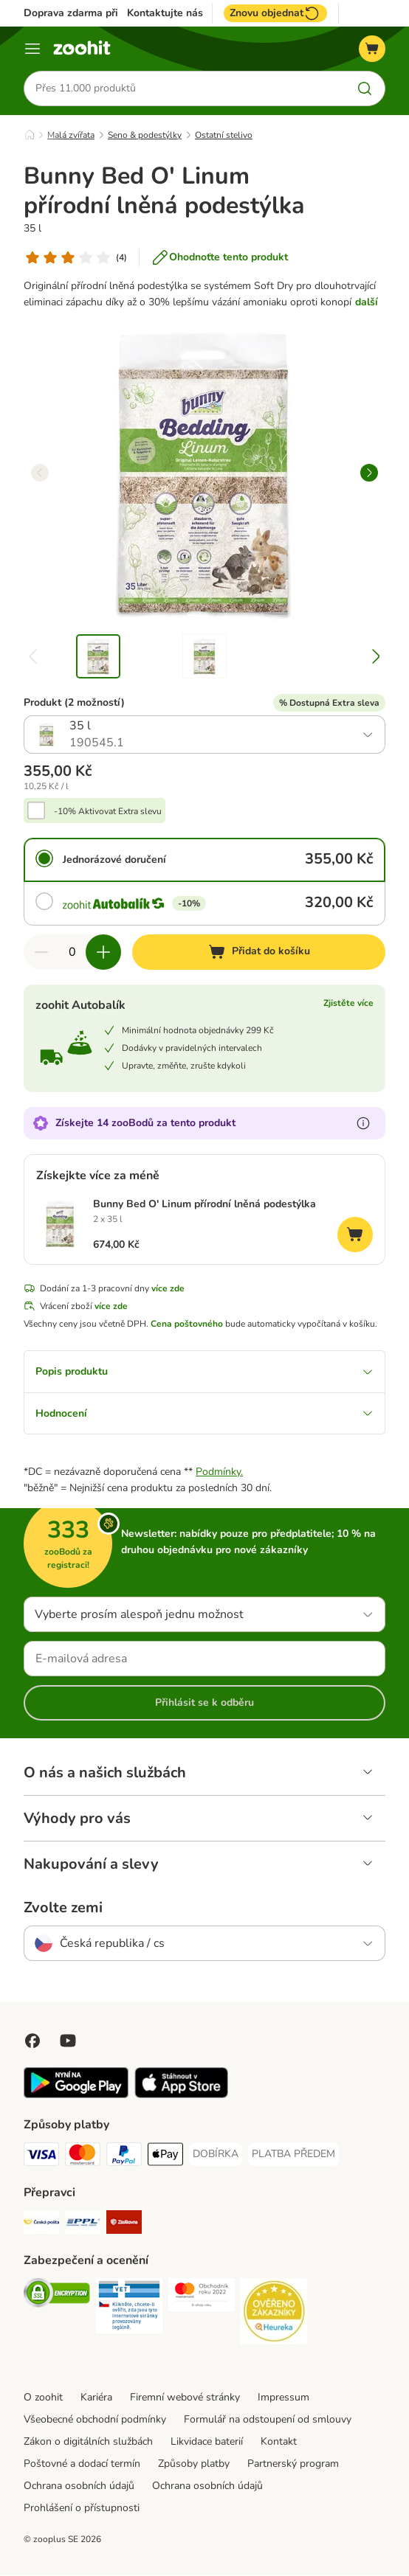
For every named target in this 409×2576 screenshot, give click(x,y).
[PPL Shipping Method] (82, 2225)
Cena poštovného (187, 1324)
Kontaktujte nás (165, 13)
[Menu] (32, 48)
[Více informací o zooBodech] (363, 1123)
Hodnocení (204, 1413)
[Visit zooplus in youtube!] (68, 2041)
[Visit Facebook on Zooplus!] (32, 2041)
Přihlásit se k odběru (204, 1703)
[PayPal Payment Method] (124, 2157)
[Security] (57, 2296)
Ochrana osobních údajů (79, 2486)
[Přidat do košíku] (258, 952)
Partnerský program (293, 2464)
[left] (40, 473)
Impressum (283, 2398)
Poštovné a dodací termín (82, 2464)
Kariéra (96, 2398)
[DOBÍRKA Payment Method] (215, 2155)
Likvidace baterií (207, 2442)
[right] (369, 473)
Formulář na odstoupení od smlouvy (267, 2420)
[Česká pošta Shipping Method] (41, 2225)
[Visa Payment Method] (41, 2157)
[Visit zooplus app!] (76, 2096)
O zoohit (43, 2398)
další (366, 302)
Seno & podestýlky (145, 135)
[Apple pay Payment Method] (165, 2157)
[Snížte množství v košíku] (41, 952)
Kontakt (279, 2442)
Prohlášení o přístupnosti (82, 2509)
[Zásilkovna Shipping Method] (124, 2225)
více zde (168, 1288)
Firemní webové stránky (185, 2398)
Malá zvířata (70, 135)
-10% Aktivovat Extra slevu (108, 811)
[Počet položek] (72, 952)
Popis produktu (204, 1371)
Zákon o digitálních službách (88, 2442)
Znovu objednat (275, 13)
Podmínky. (219, 1472)
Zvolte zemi (63, 1908)
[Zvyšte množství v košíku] (103, 952)
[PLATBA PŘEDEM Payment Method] (293, 2155)
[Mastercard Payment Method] (82, 2157)
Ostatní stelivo (223, 135)
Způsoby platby (194, 2464)
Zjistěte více (348, 1003)
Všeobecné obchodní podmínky (95, 2420)
